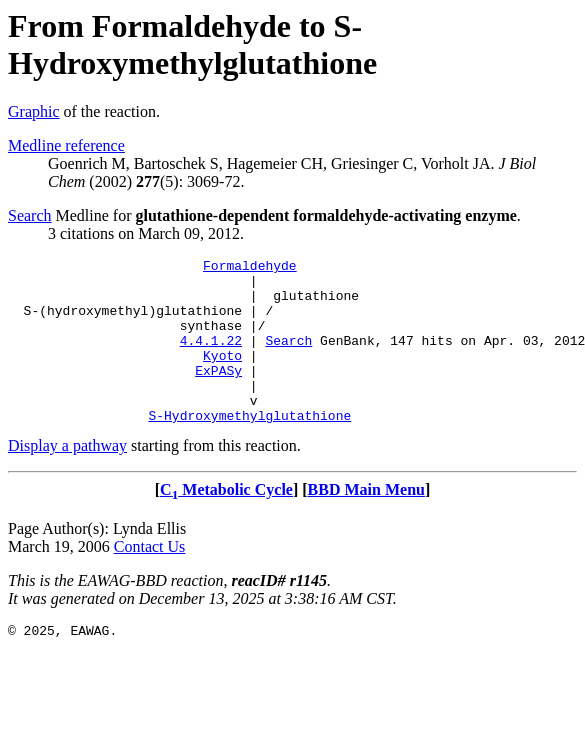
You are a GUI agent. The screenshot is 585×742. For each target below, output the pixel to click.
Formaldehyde (250, 268)
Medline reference (66, 145)
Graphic (34, 111)
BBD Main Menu (366, 522)
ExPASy (218, 394)
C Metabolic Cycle (226, 522)
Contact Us (150, 579)
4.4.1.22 (211, 358)
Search (30, 215)
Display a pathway (67, 478)
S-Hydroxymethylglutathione (249, 448)
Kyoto (222, 376)
